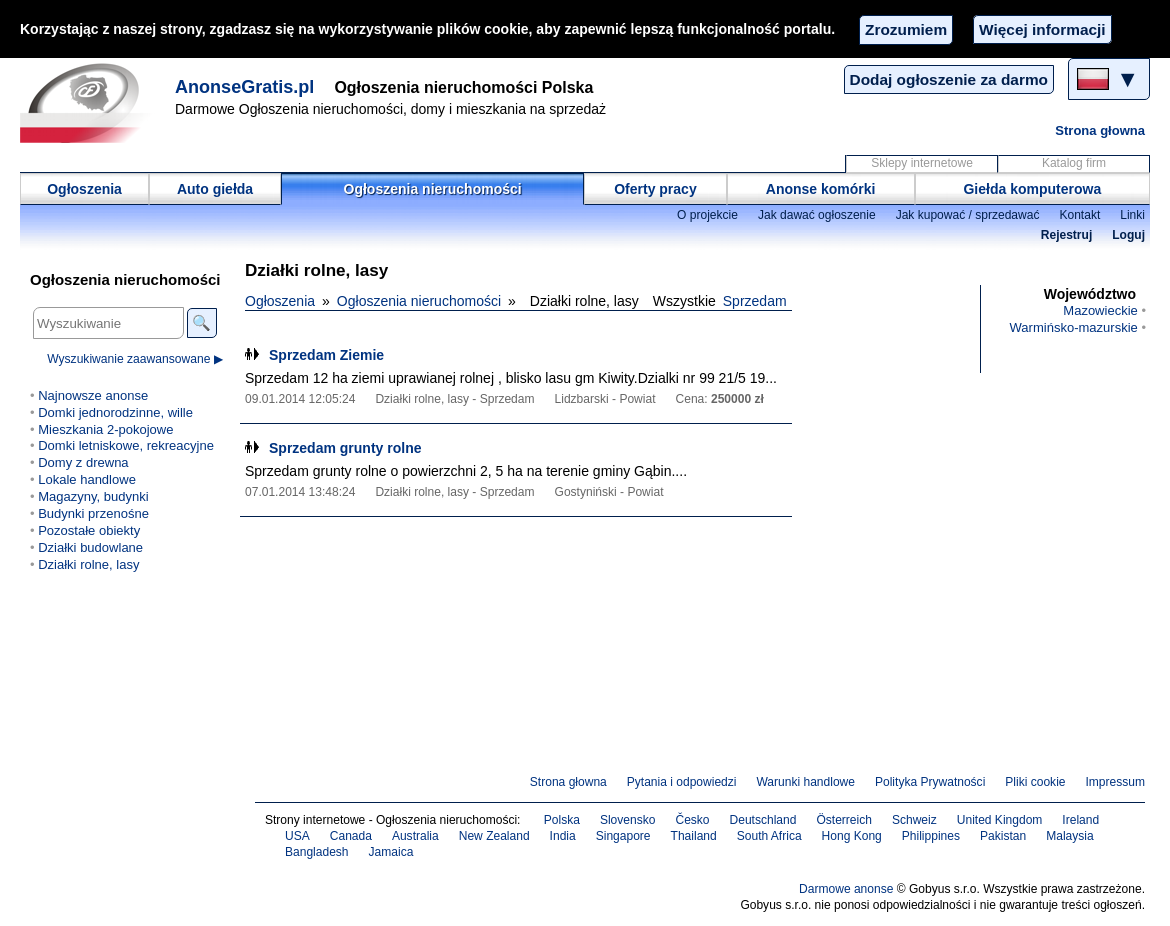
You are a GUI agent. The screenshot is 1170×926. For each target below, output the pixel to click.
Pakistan (1003, 836)
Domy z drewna (83, 462)
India (563, 836)
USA (297, 836)
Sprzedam (755, 301)
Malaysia (1069, 836)
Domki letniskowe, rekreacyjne (126, 445)
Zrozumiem (906, 29)
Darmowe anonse (846, 889)
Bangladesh (317, 852)
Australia (415, 836)
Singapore (623, 836)
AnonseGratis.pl (244, 87)
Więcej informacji (1042, 29)
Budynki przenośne (93, 513)
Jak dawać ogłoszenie (817, 215)
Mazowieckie (1100, 310)
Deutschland (763, 820)
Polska (562, 820)
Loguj (1128, 235)
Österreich (844, 820)
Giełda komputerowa (1032, 189)
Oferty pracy (655, 189)
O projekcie (707, 215)
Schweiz (914, 820)
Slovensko (628, 820)
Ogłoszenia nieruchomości (433, 189)
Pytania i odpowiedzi (682, 782)
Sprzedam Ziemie (326, 355)
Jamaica (391, 852)
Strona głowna (1100, 130)
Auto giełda (215, 189)
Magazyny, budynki (93, 496)
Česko (692, 820)
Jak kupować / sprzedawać (968, 215)
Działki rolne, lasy (88, 564)
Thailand (694, 836)
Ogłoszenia (84, 189)
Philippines (931, 836)
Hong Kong (852, 836)
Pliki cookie (1035, 782)
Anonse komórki (821, 189)
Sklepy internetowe (922, 163)
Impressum (1116, 782)
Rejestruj (1067, 235)
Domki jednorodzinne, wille (115, 412)
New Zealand (494, 836)
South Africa (769, 836)
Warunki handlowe (805, 782)
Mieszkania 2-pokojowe (105, 429)
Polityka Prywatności (930, 782)
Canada (351, 836)
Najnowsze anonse (93, 395)
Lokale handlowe (87, 479)
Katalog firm (1074, 163)
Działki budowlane (90, 547)
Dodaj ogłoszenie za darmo (949, 79)
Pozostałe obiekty (89, 530)
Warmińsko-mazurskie (1074, 327)
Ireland (1080, 820)
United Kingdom (1000, 820)
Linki (1132, 215)
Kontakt (1079, 215)
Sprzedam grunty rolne (345, 448)
